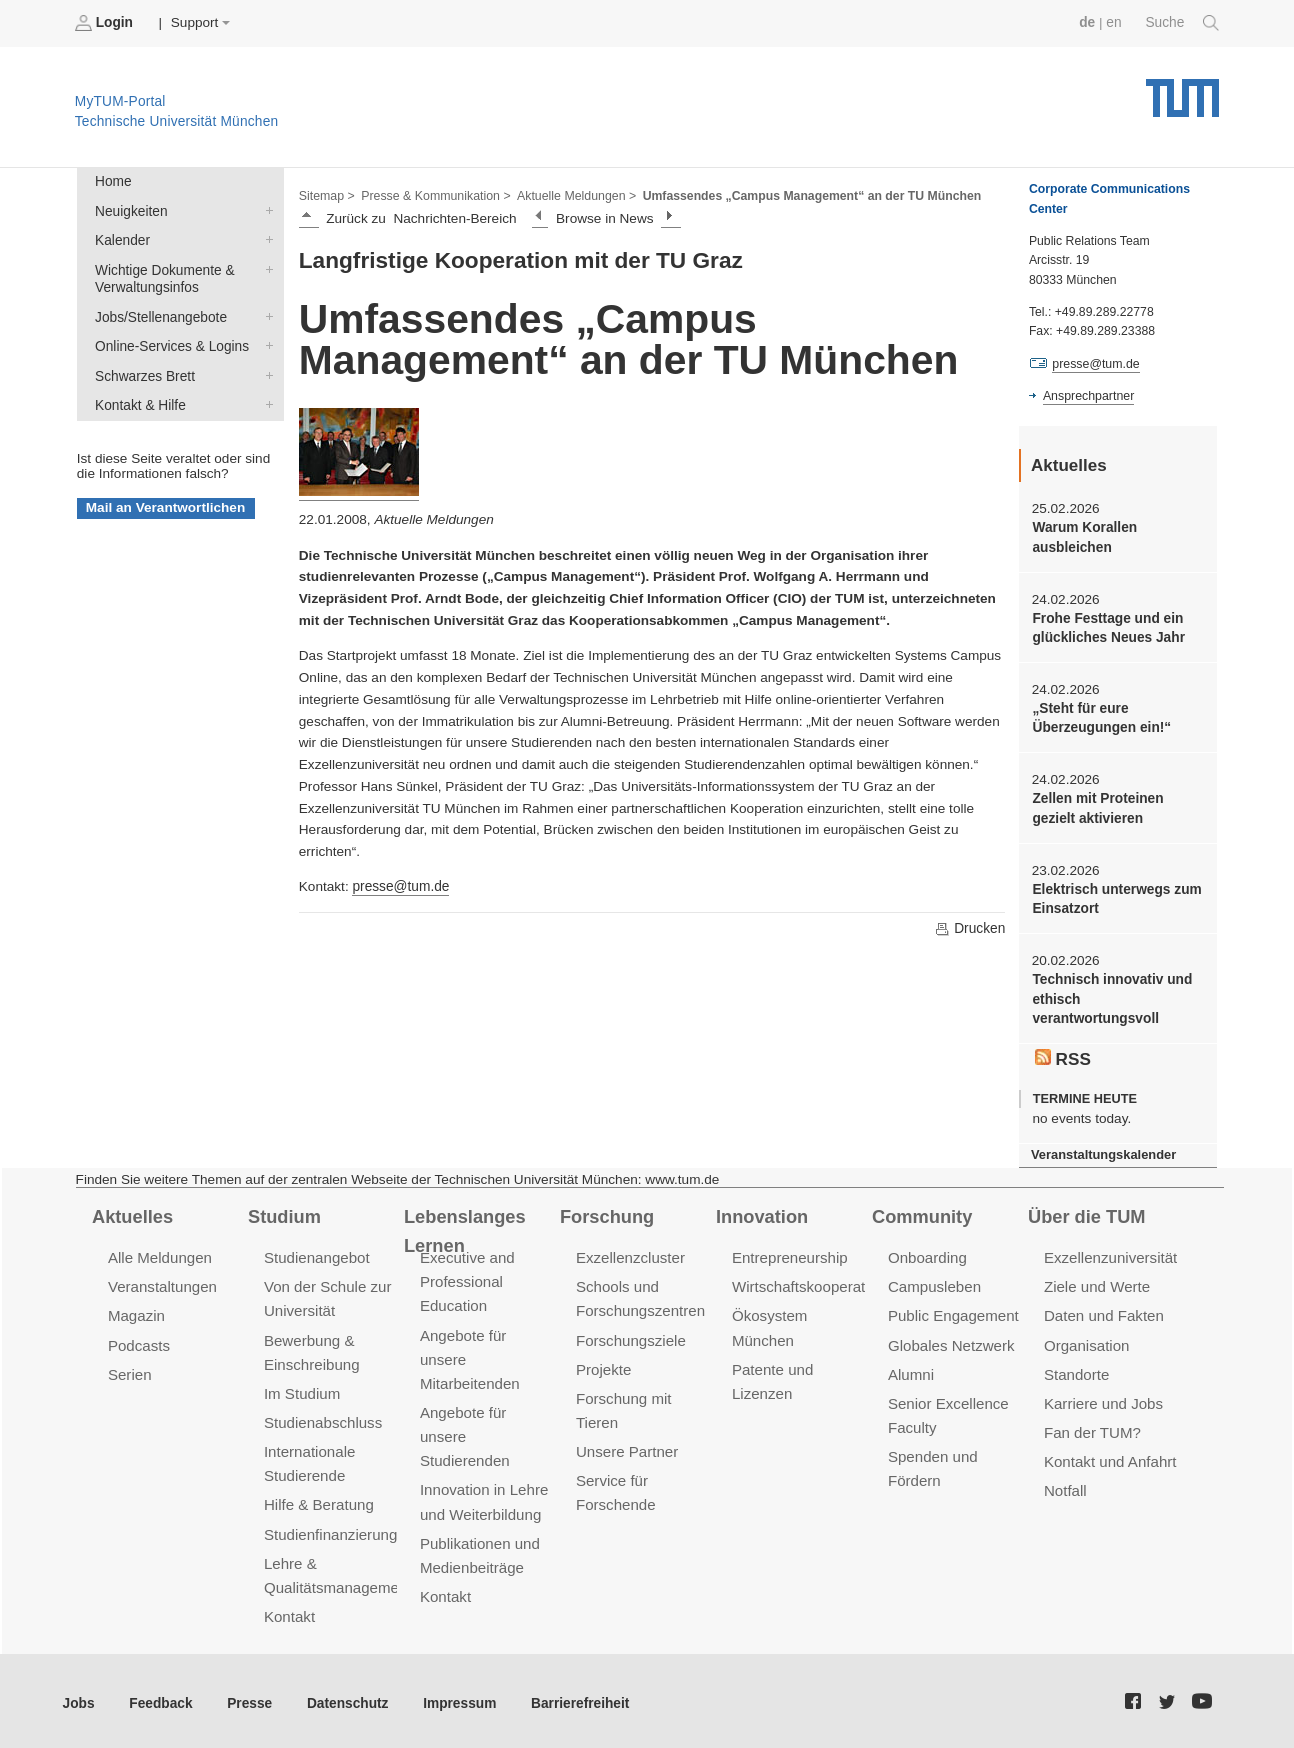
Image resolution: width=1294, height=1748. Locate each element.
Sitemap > (326, 196)
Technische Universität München (1182, 90)
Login (106, 23)
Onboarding (927, 1254)
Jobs (79, 1697)
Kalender (265, 239)
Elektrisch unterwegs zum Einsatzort (1116, 897)
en (1114, 22)
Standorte (1076, 1369)
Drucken (970, 928)
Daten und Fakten (1103, 1311)
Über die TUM (1086, 1212)
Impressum (456, 1697)
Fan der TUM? (1092, 1427)
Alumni (911, 1369)
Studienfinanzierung (330, 1528)
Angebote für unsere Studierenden (464, 1431)
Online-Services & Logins (265, 344)
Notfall (1065, 1485)
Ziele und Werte (1096, 1282)
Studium (284, 1212)
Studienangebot (316, 1254)
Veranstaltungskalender (1103, 1151)
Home (113, 181)
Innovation (761, 1212)
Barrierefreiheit (575, 1697)
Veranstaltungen (162, 1282)
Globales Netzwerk (951, 1340)
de (1088, 22)
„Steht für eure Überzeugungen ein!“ (1100, 717)
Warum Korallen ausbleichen (1084, 537)
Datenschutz (345, 1697)
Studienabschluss (322, 1417)
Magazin (136, 1311)
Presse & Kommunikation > (435, 196)
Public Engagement (953, 1311)
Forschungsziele (630, 1335)
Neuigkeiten (265, 210)
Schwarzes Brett (265, 373)
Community (921, 1212)
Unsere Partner (626, 1446)
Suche (1182, 23)
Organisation (1086, 1340)
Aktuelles (132, 1212)
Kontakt (289, 1610)
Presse (248, 1697)
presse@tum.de (400, 886)
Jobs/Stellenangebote (265, 315)
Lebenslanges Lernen (464, 1226)
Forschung (606, 1212)
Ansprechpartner (1088, 396)
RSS (1063, 1055)
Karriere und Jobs (1103, 1398)
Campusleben (934, 1282)
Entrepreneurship (789, 1254)
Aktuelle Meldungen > (574, 196)
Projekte (603, 1364)
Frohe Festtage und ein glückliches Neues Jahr (1107, 627)
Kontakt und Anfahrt (1109, 1456)
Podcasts (139, 1340)
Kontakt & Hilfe (265, 402)
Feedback (160, 1697)
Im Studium (302, 1388)
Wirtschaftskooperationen (816, 1282)
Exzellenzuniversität (1110, 1254)
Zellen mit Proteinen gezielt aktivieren (1097, 807)
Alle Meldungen (159, 1254)
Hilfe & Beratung (318, 1499)
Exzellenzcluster (630, 1254)
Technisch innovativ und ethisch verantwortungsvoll (1111, 997)
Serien (129, 1369)
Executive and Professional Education (467, 1278)
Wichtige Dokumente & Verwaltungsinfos (265, 268)
